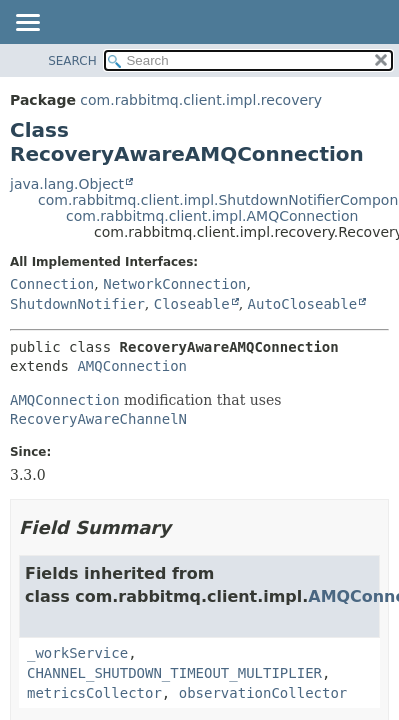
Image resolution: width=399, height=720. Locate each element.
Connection (52, 284)
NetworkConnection (174, 284)
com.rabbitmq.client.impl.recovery (201, 100)
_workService (77, 653)
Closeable (192, 304)
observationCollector (263, 693)
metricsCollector (94, 693)
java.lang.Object (67, 184)
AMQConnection (132, 366)
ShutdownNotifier (77, 304)
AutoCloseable (303, 304)
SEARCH (72, 61)
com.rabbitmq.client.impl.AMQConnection (212, 216)
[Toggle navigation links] (27, 24)
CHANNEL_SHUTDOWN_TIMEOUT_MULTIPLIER (174, 673)
